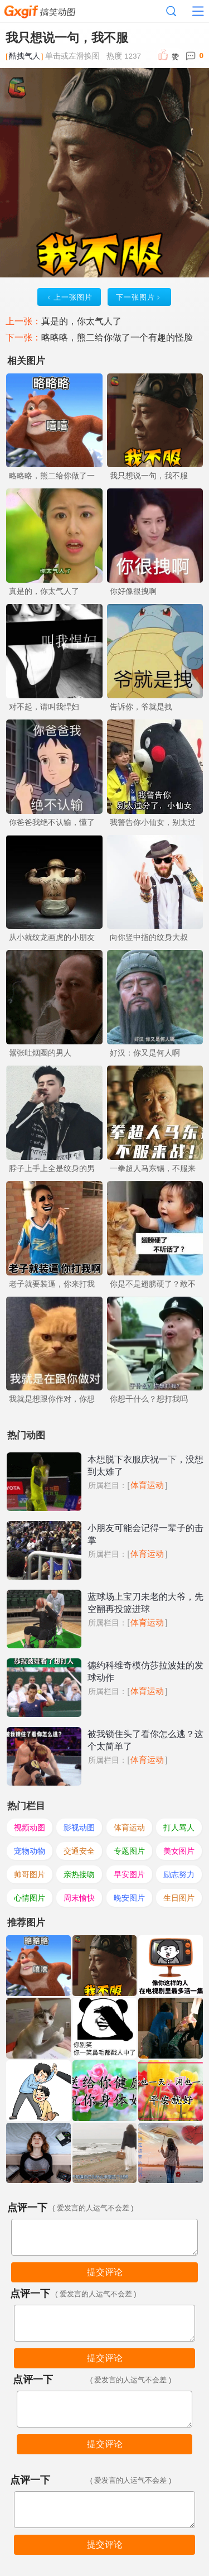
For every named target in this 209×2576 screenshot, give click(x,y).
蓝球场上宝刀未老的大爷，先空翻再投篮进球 (145, 1603)
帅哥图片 (29, 1874)
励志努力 (179, 1874)
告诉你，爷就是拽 (141, 706)
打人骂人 (179, 1827)
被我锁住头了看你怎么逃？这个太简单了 (145, 1740)
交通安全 (79, 1850)
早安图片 (129, 1874)
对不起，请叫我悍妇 (44, 706)
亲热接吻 (79, 1874)
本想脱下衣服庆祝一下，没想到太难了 (145, 1465)
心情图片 (29, 1897)
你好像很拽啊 (133, 591)
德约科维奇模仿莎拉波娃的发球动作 (145, 1671)
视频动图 (29, 1827)
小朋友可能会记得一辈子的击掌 (145, 1534)
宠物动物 (29, 1850)
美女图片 (179, 1850)
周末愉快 (79, 1897)
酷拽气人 (24, 56)
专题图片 (129, 1850)
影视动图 (79, 1827)
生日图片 (179, 1897)
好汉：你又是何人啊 (145, 1052)
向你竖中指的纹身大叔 (149, 937)
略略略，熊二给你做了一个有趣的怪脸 (117, 337)
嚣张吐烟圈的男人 (40, 1052)
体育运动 (147, 1485)
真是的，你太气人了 (81, 321)
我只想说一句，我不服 (149, 475)
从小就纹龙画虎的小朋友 (52, 937)
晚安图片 (129, 1897)
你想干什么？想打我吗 (149, 1398)
